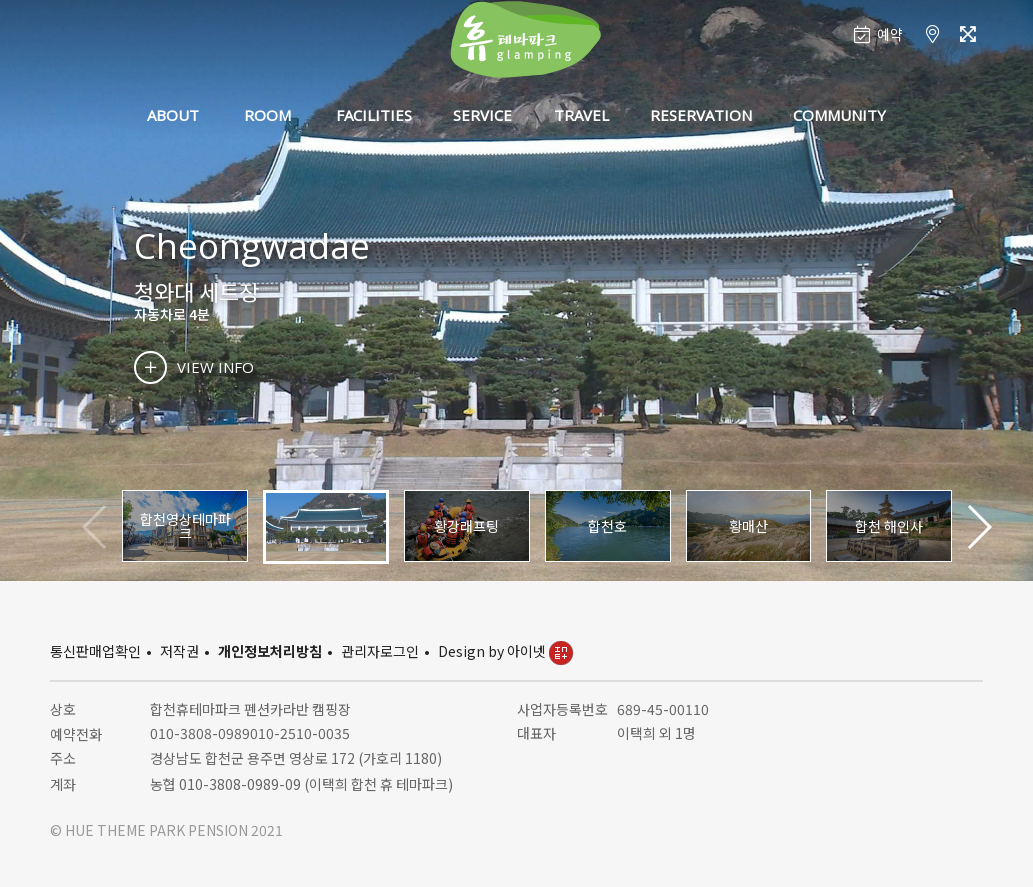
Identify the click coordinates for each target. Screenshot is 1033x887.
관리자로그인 (380, 651)
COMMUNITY (839, 115)
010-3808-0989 (200, 733)
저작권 (179, 651)
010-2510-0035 (300, 733)
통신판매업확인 (95, 651)
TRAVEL (581, 115)
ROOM (267, 115)
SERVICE (482, 115)
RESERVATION (701, 115)
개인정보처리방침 (270, 651)
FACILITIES (374, 115)
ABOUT (173, 115)
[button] (978, 527)
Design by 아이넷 (505, 651)
